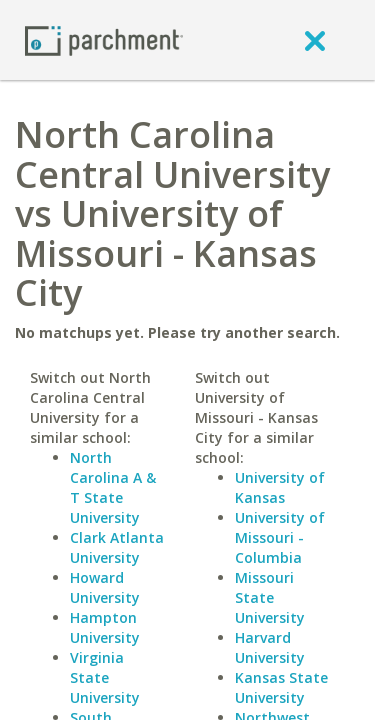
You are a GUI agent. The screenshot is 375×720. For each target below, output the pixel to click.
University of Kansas (280, 487)
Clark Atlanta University (117, 547)
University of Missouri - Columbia (280, 537)
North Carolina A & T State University (113, 487)
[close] (315, 40)
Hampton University (105, 627)
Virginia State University (105, 677)
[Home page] (104, 39)
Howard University (105, 587)
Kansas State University (281, 687)
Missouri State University (270, 597)
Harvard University (270, 647)
